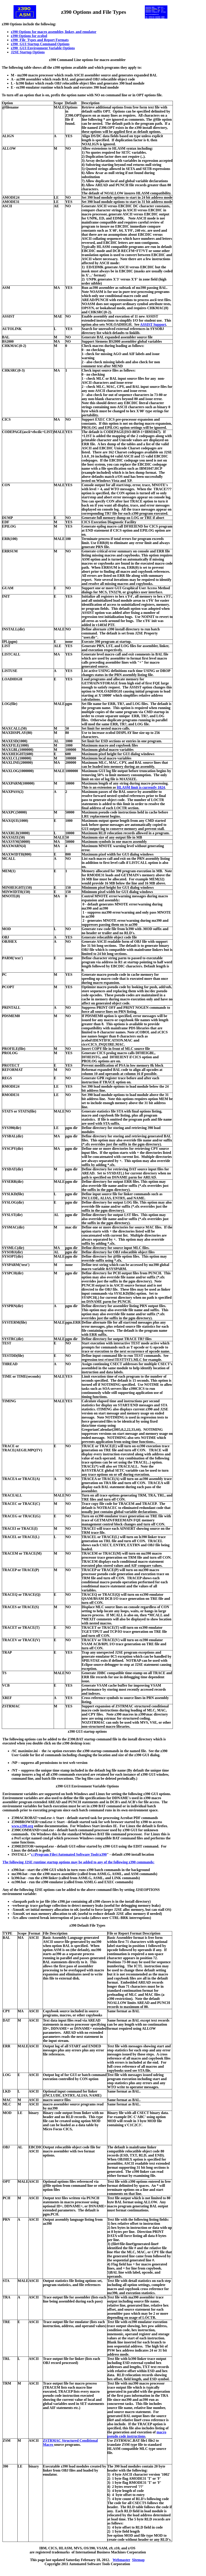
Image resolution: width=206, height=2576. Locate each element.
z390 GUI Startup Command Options (40, 44)
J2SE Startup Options (28, 52)
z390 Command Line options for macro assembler (87, 60)
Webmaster (121, 2560)
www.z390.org (22, 1826)
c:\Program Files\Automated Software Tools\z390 (69, 1854)
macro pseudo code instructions (136, 2434)
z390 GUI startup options (87, 1731)
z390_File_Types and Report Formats (40, 40)
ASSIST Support (153, 324)
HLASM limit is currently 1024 (141, 787)
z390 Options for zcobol (29, 36)
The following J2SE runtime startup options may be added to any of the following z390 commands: (78, 1862)
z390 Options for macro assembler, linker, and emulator (53, 32)
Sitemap (138, 2560)
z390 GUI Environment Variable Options (43, 48)
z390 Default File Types (87, 1925)
